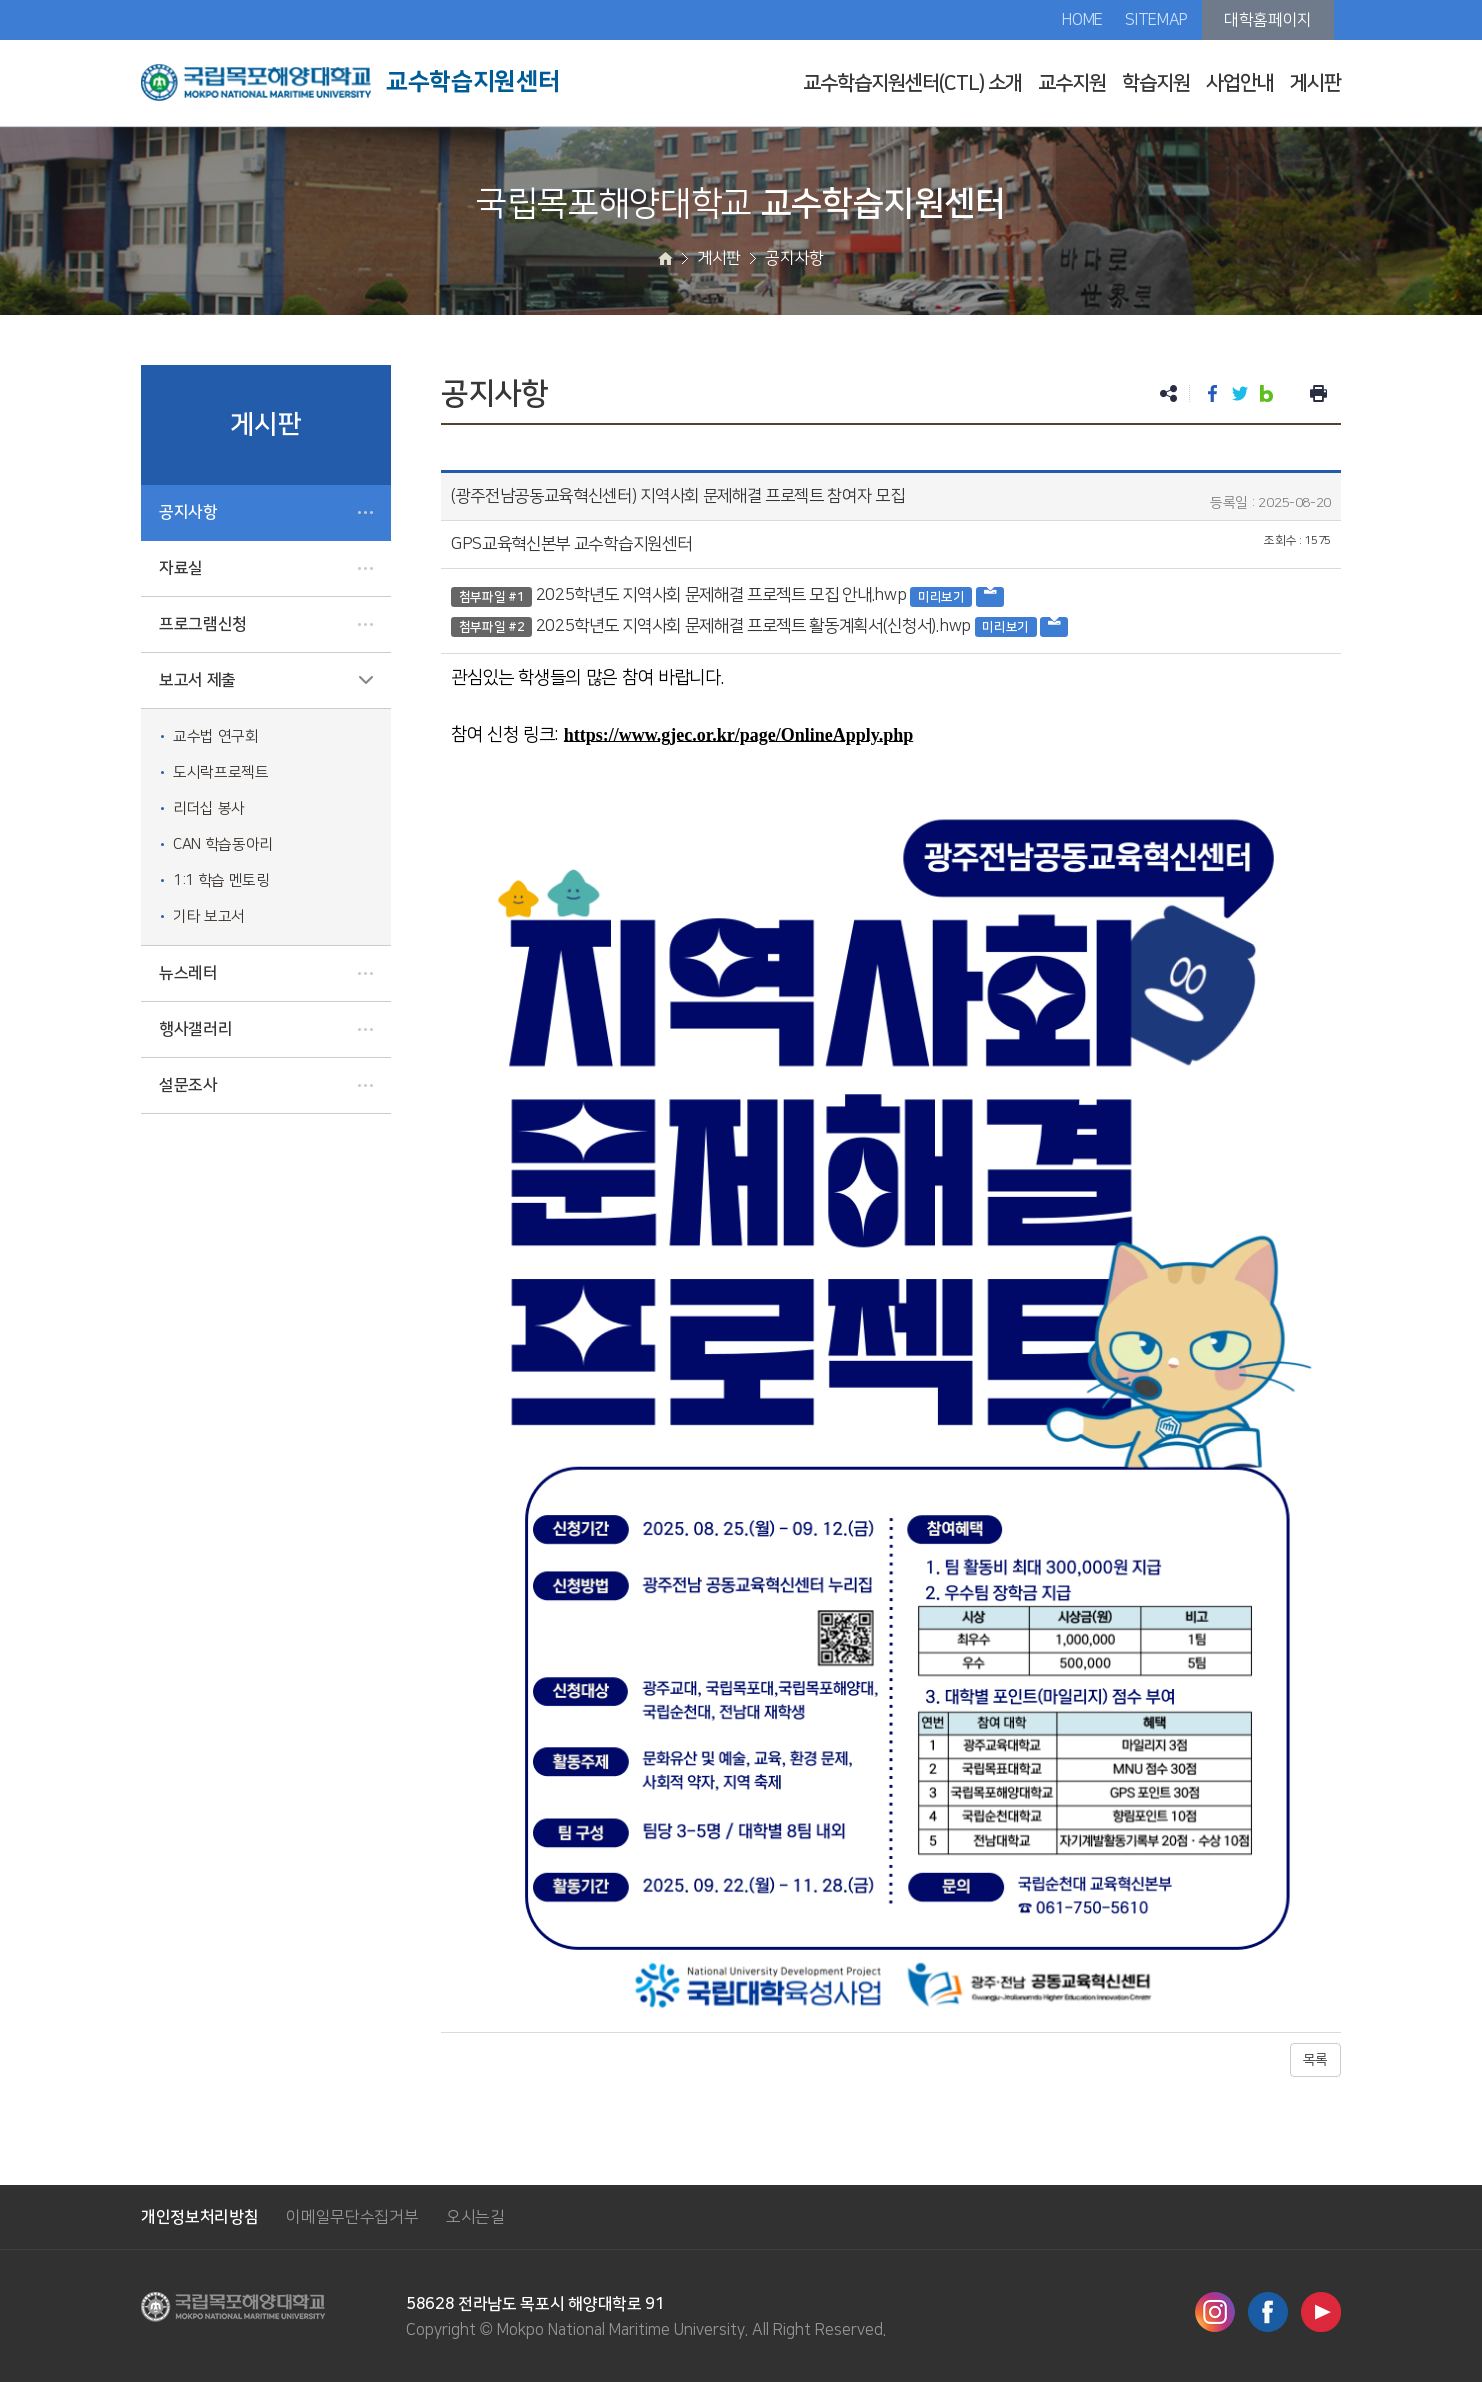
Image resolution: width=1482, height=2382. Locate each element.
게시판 (1315, 83)
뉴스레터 (188, 973)
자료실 (181, 568)
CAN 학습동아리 (223, 844)
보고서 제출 (197, 680)
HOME (1082, 20)
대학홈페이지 (1268, 20)
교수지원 (1072, 83)
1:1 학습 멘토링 (221, 880)
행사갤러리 (195, 1029)
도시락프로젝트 (221, 772)
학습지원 (1156, 83)
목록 (1315, 2060)
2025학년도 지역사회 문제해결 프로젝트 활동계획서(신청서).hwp (753, 626)
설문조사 (188, 1085)
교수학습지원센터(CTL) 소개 (912, 83)
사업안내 (1240, 83)
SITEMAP (1156, 20)
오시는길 (475, 2217)
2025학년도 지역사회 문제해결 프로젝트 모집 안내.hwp (721, 595)
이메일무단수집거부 (352, 2217)
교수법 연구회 (216, 736)
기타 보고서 (209, 916)
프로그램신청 (203, 624)
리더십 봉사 (209, 808)
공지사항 (188, 512)
